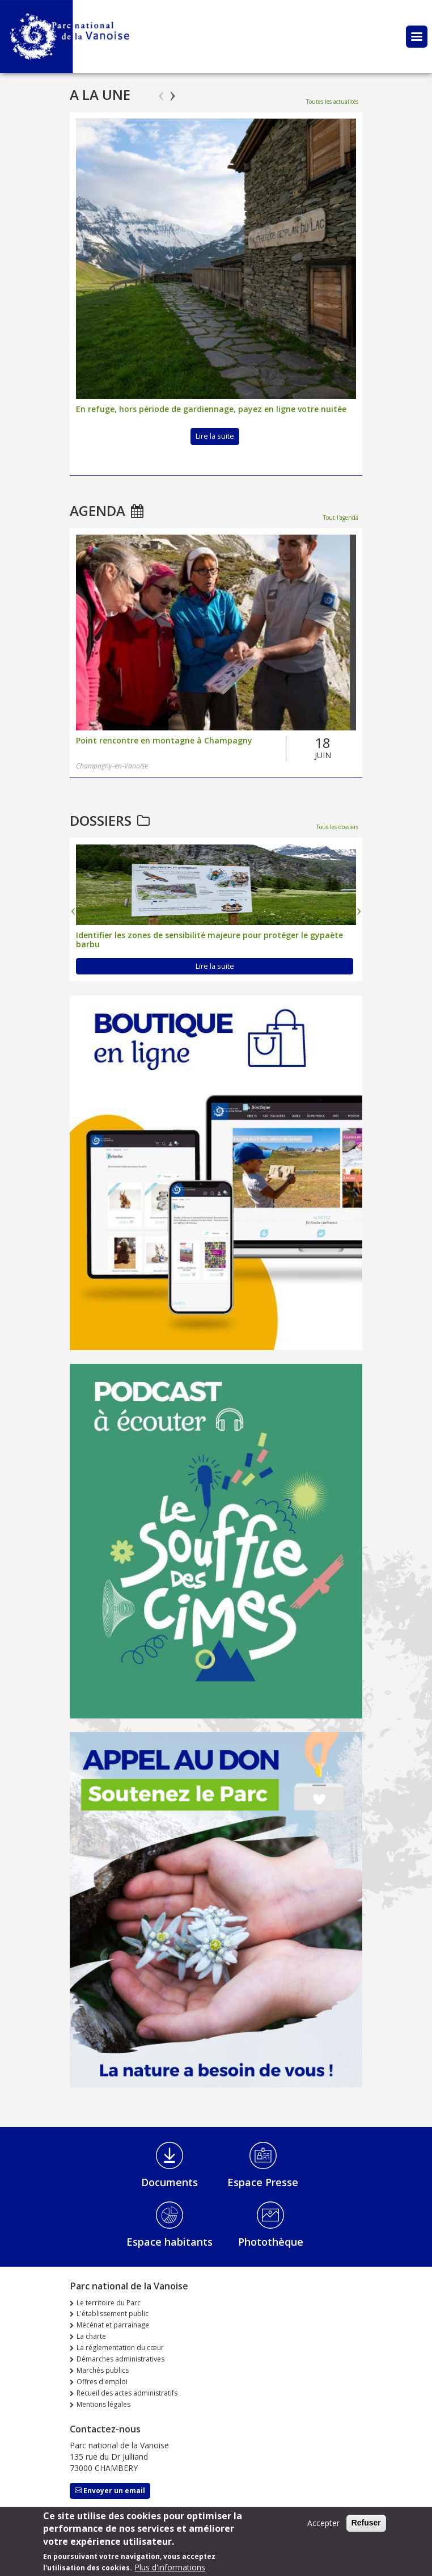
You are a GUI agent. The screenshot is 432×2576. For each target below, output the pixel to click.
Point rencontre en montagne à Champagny (164, 741)
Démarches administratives (120, 2359)
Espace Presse (262, 2182)
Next (172, 91)
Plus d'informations (169, 2567)
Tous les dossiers (337, 827)
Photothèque (270, 2242)
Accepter (323, 2523)
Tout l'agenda (340, 518)
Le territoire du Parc (109, 2303)
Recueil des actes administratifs (127, 2393)
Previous (161, 91)
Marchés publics (103, 2370)
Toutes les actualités (332, 102)
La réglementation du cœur (120, 2347)
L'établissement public (113, 2313)
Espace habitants (169, 2242)
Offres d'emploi (102, 2381)
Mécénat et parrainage (113, 2325)
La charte (91, 2336)
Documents (169, 2182)
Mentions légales (103, 2404)
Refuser (366, 2522)
